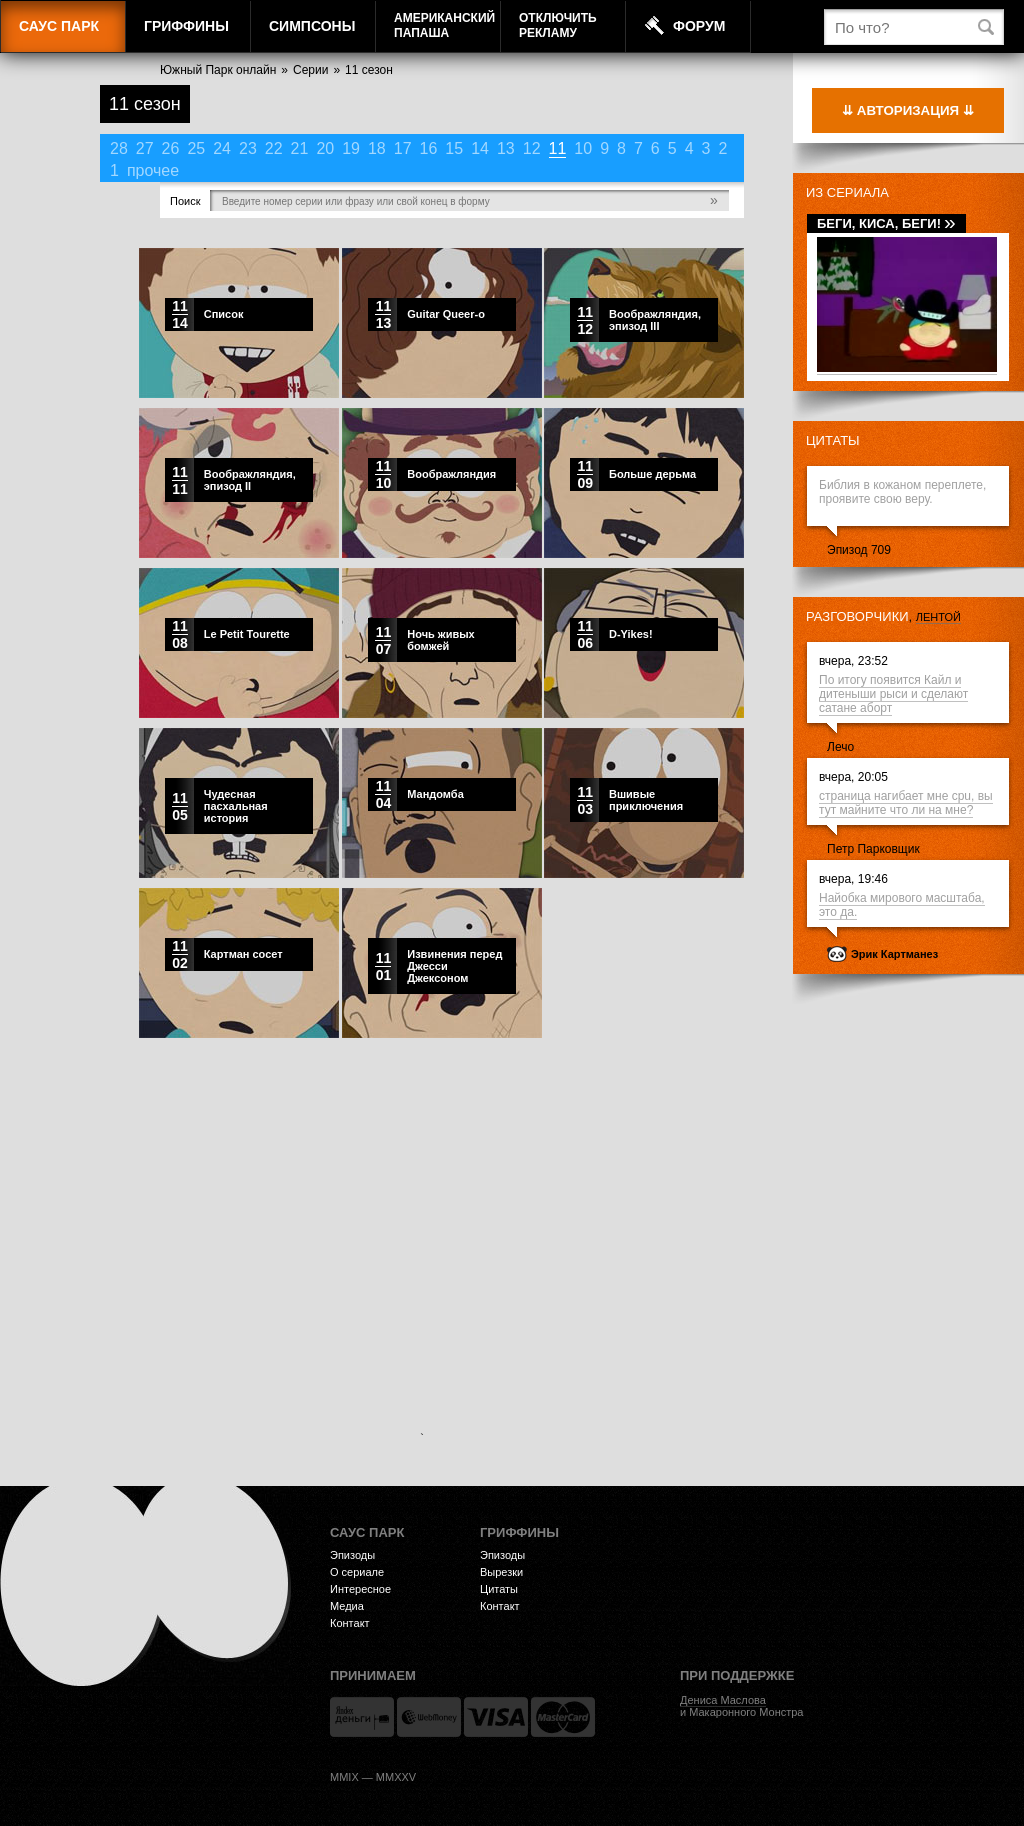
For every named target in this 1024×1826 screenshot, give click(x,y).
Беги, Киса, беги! (886, 223)
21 (300, 148)
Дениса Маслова (723, 1700)
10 (583, 148)
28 (119, 148)
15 (454, 148)
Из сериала (847, 192)
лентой (938, 617)
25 (196, 148)
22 (274, 148)
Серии (310, 70)
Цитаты (833, 440)
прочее (153, 170)
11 (558, 148)
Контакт (350, 1623)
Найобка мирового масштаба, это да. (902, 905)
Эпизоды (352, 1555)
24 (222, 148)
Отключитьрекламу (558, 25)
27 (145, 148)
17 (403, 148)
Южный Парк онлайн (218, 70)
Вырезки (501, 1572)
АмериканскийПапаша (444, 25)
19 (351, 148)
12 (532, 148)
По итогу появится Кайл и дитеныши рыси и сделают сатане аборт (893, 694)
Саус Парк (59, 26)
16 (429, 148)
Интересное (360, 1589)
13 (506, 148)
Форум (699, 26)
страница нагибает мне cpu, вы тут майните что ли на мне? (906, 803)
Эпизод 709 (859, 550)
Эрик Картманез (894, 954)
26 (171, 148)
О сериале (357, 1572)
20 (325, 148)
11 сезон (369, 70)
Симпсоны (312, 26)
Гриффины (186, 26)
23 (248, 148)
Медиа (347, 1606)
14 (480, 148)
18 (377, 148)
